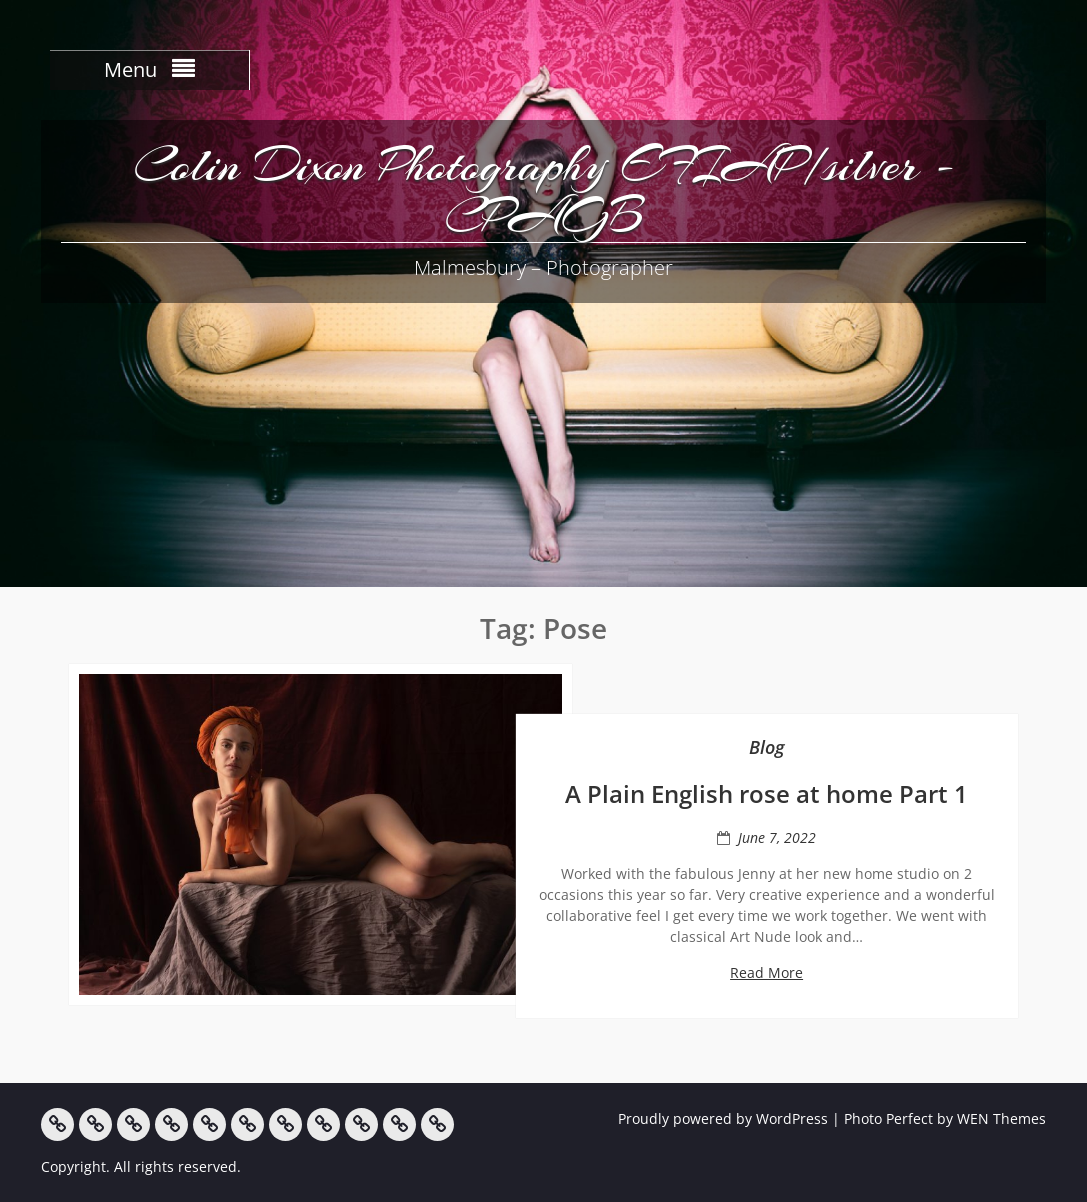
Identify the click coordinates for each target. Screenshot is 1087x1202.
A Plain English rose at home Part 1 (766, 793)
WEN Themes (1001, 1118)
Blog (767, 747)
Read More (766, 972)
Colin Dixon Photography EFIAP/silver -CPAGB (544, 190)
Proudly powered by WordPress (723, 1118)
